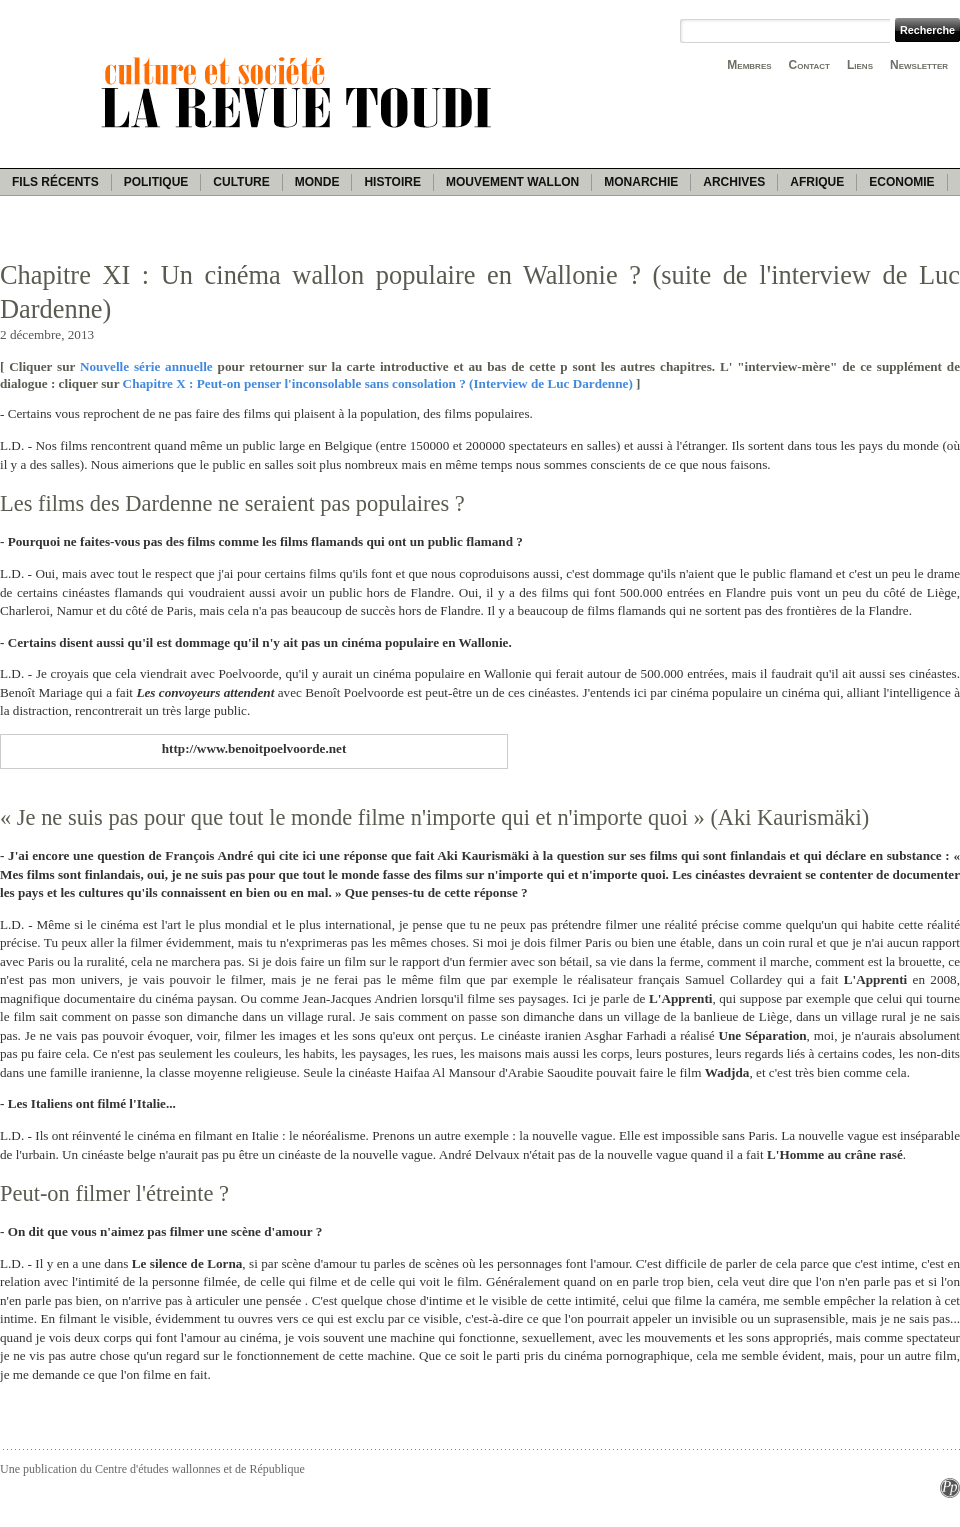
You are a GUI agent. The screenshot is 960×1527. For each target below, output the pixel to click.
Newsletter (919, 65)
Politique (156, 182)
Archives (734, 182)
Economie (901, 182)
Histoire (392, 182)
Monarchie (641, 182)
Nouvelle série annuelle (146, 366)
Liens (860, 65)
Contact (809, 65)
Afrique (817, 182)
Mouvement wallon (512, 182)
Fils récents (55, 182)
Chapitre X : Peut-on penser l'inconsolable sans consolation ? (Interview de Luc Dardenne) (378, 383)
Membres (749, 65)
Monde (317, 182)
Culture (241, 182)
